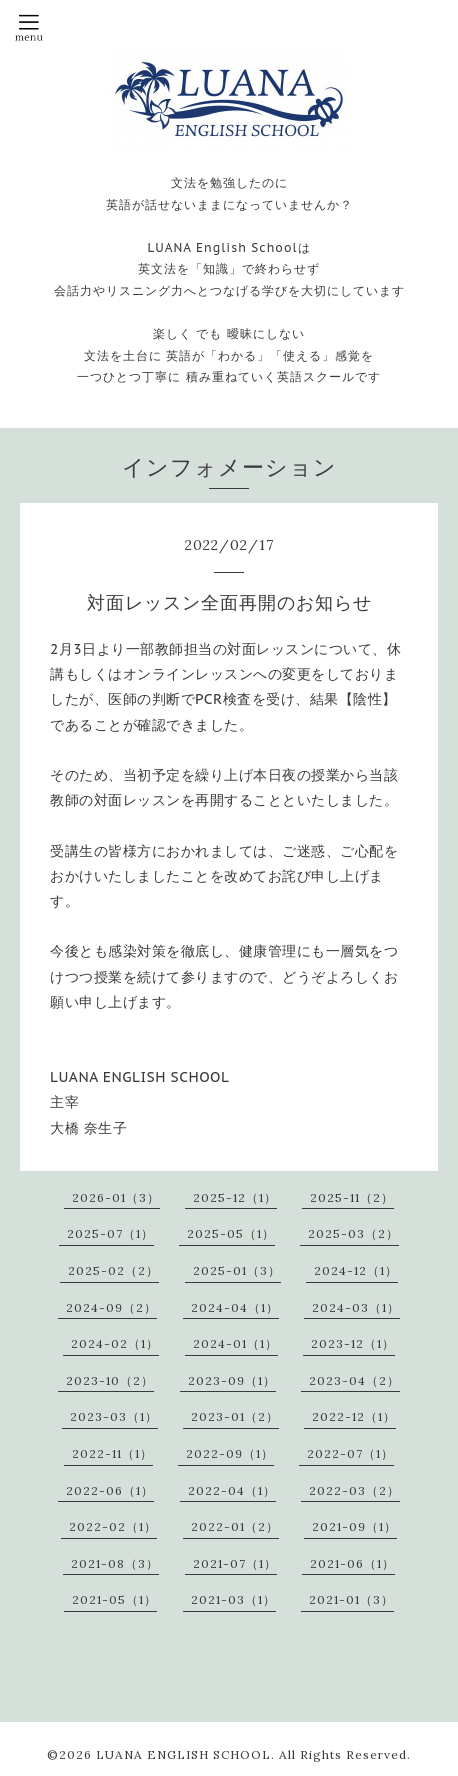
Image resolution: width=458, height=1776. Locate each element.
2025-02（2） (113, 1270)
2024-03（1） (356, 1307)
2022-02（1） (113, 1526)
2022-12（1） (354, 1416)
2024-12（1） (356, 1270)
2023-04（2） (354, 1380)
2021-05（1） (114, 1599)
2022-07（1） (350, 1453)
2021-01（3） (351, 1599)
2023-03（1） (114, 1416)
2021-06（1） (352, 1563)
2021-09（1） (354, 1526)
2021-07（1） (235, 1563)
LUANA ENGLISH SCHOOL (183, 1754)
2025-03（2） (353, 1233)
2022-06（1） (110, 1490)
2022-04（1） (232, 1490)
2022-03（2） (354, 1490)
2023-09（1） (232, 1380)
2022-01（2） (235, 1526)
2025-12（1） (235, 1197)
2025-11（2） (352, 1197)
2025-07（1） (110, 1233)
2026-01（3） (116, 1197)
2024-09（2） (111, 1307)
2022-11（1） (112, 1453)
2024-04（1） (235, 1307)
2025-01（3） (237, 1270)
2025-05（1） (231, 1233)
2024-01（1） (235, 1343)
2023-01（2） (235, 1416)
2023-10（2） (110, 1380)
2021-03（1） (233, 1599)
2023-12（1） (353, 1343)
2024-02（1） (115, 1343)
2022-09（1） (230, 1453)
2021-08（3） (115, 1563)
